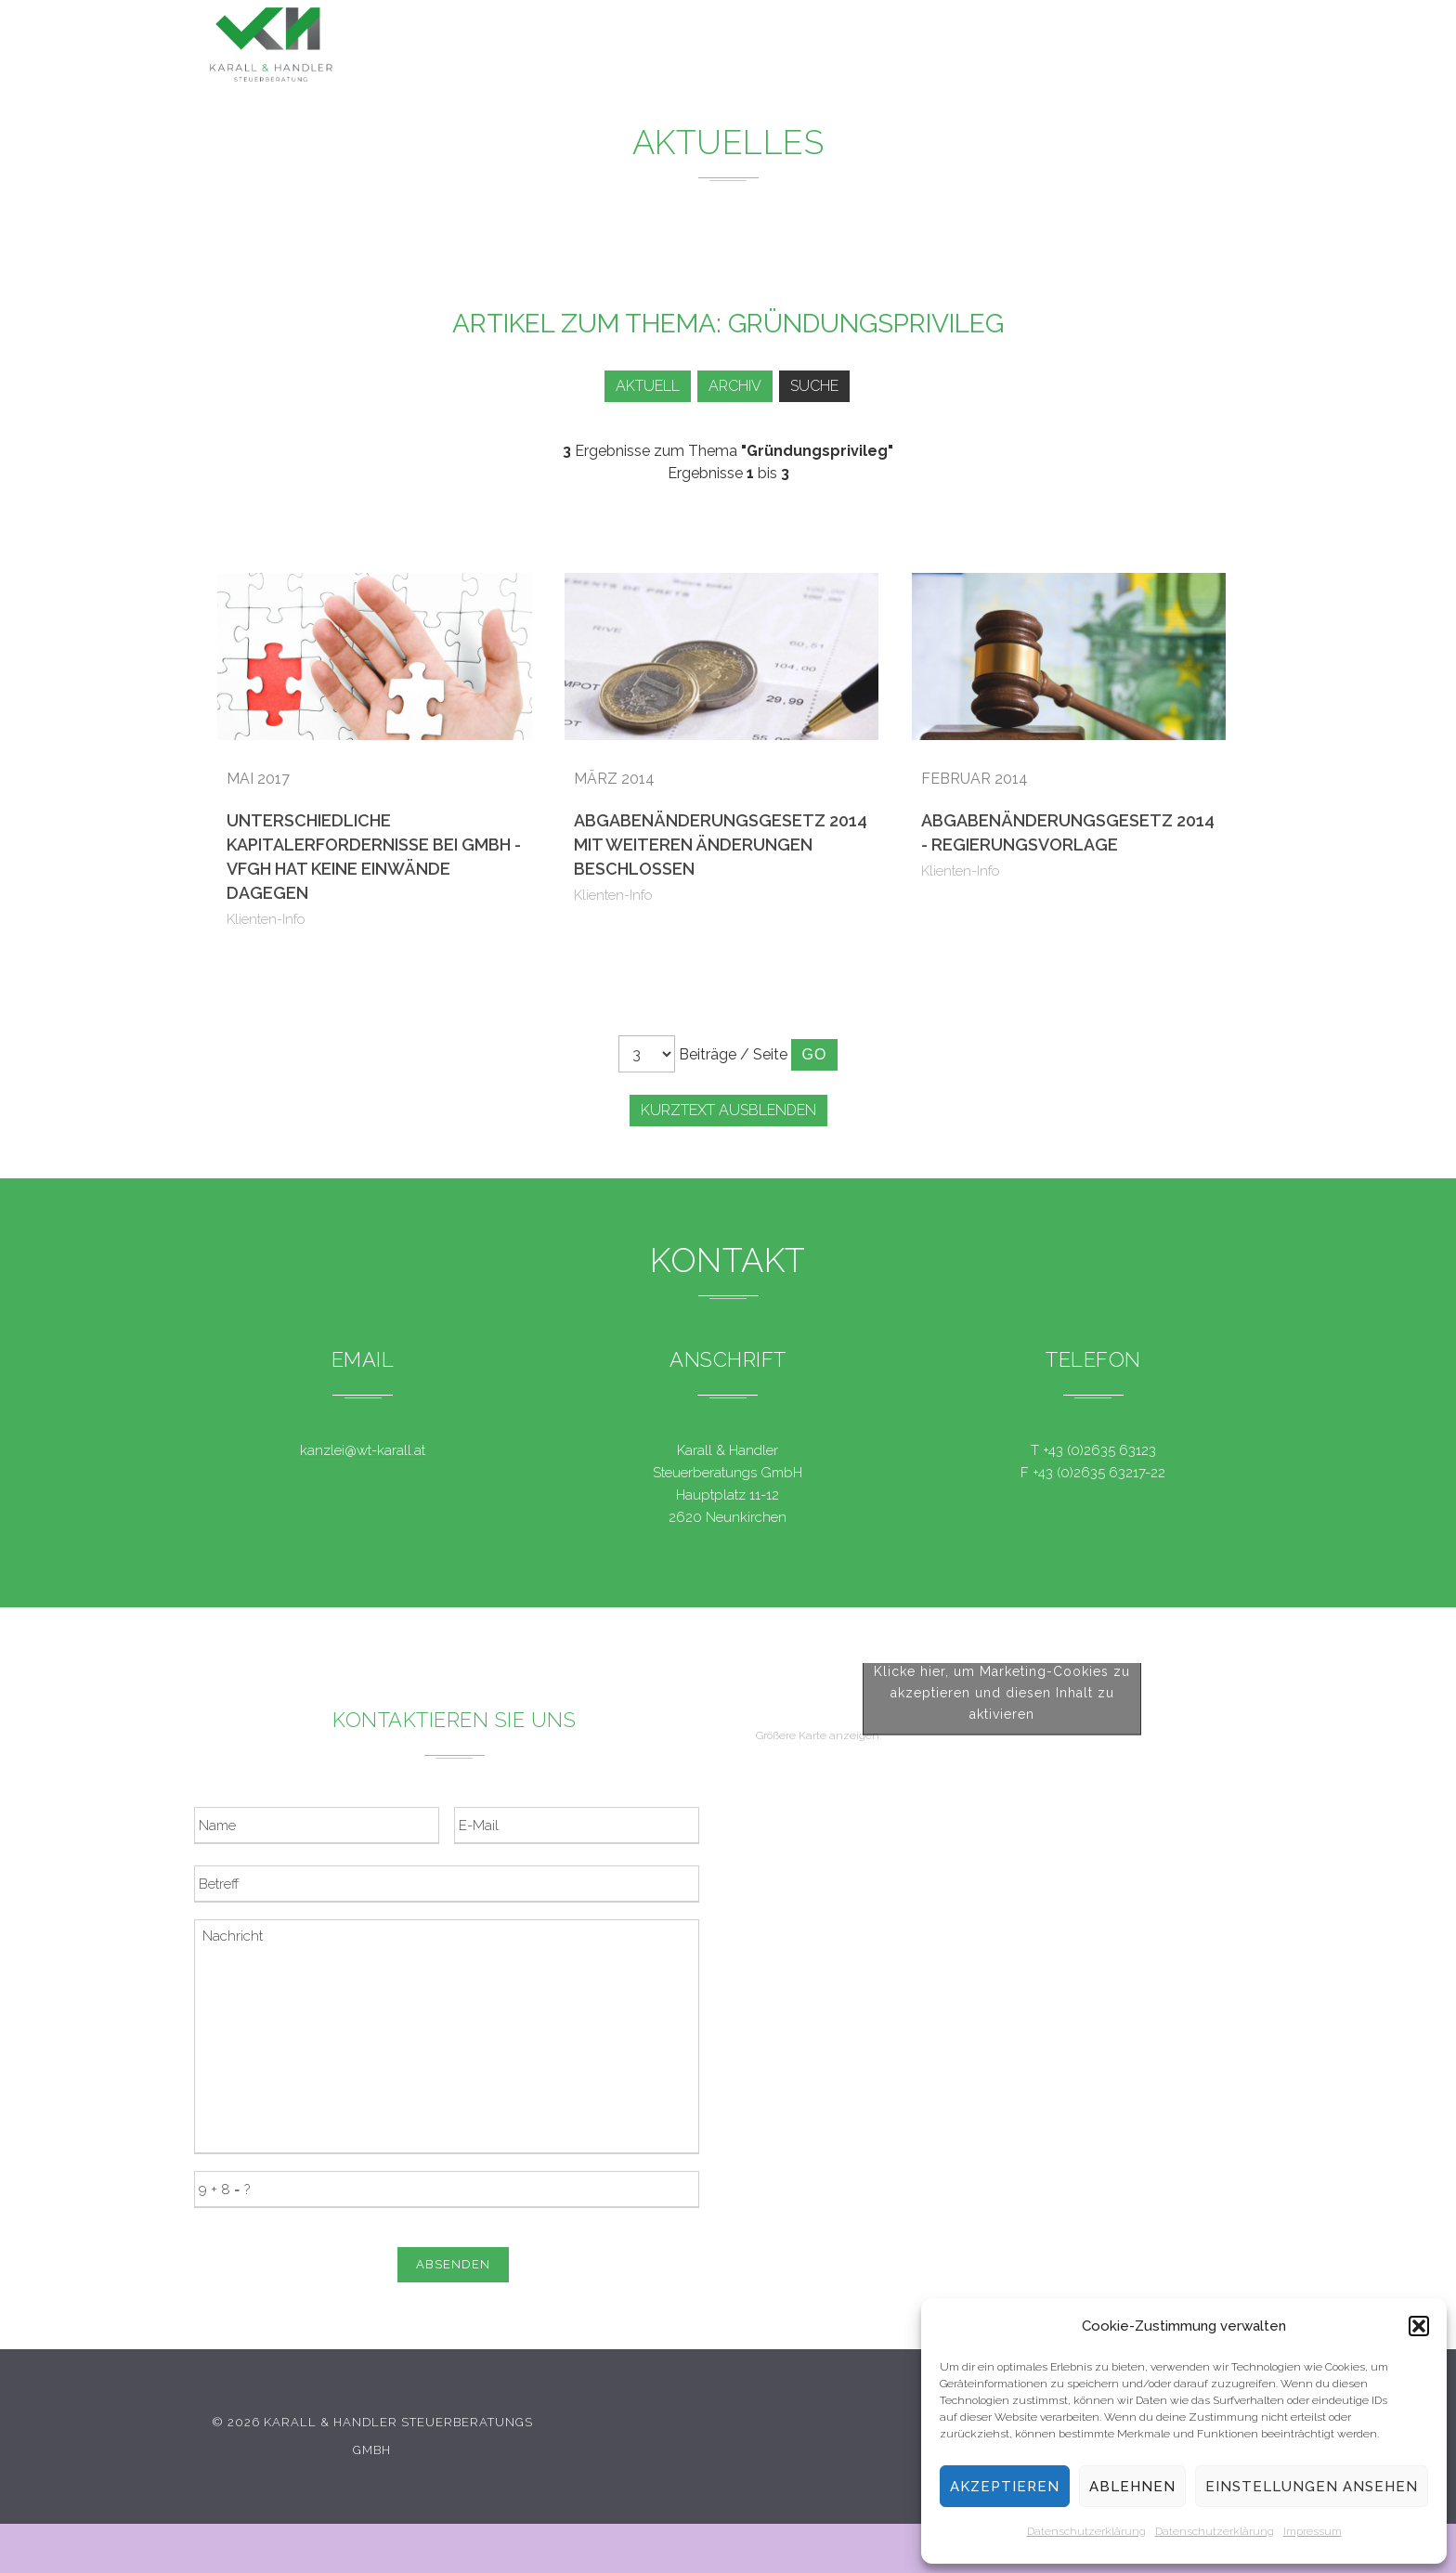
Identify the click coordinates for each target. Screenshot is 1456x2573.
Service (921, 48)
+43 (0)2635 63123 (1099, 1450)
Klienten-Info (266, 919)
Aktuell (637, 386)
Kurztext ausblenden (728, 1110)
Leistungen (716, 45)
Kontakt (1109, 54)
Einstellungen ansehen (1311, 2486)
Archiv (731, 386)
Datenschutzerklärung (1086, 2531)
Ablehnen (1132, 2486)
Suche (817, 386)
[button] (1419, 2326)
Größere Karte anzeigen (817, 2089)
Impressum (1312, 2531)
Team (1014, 51)
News (826, 47)
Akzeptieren (1005, 2486)
